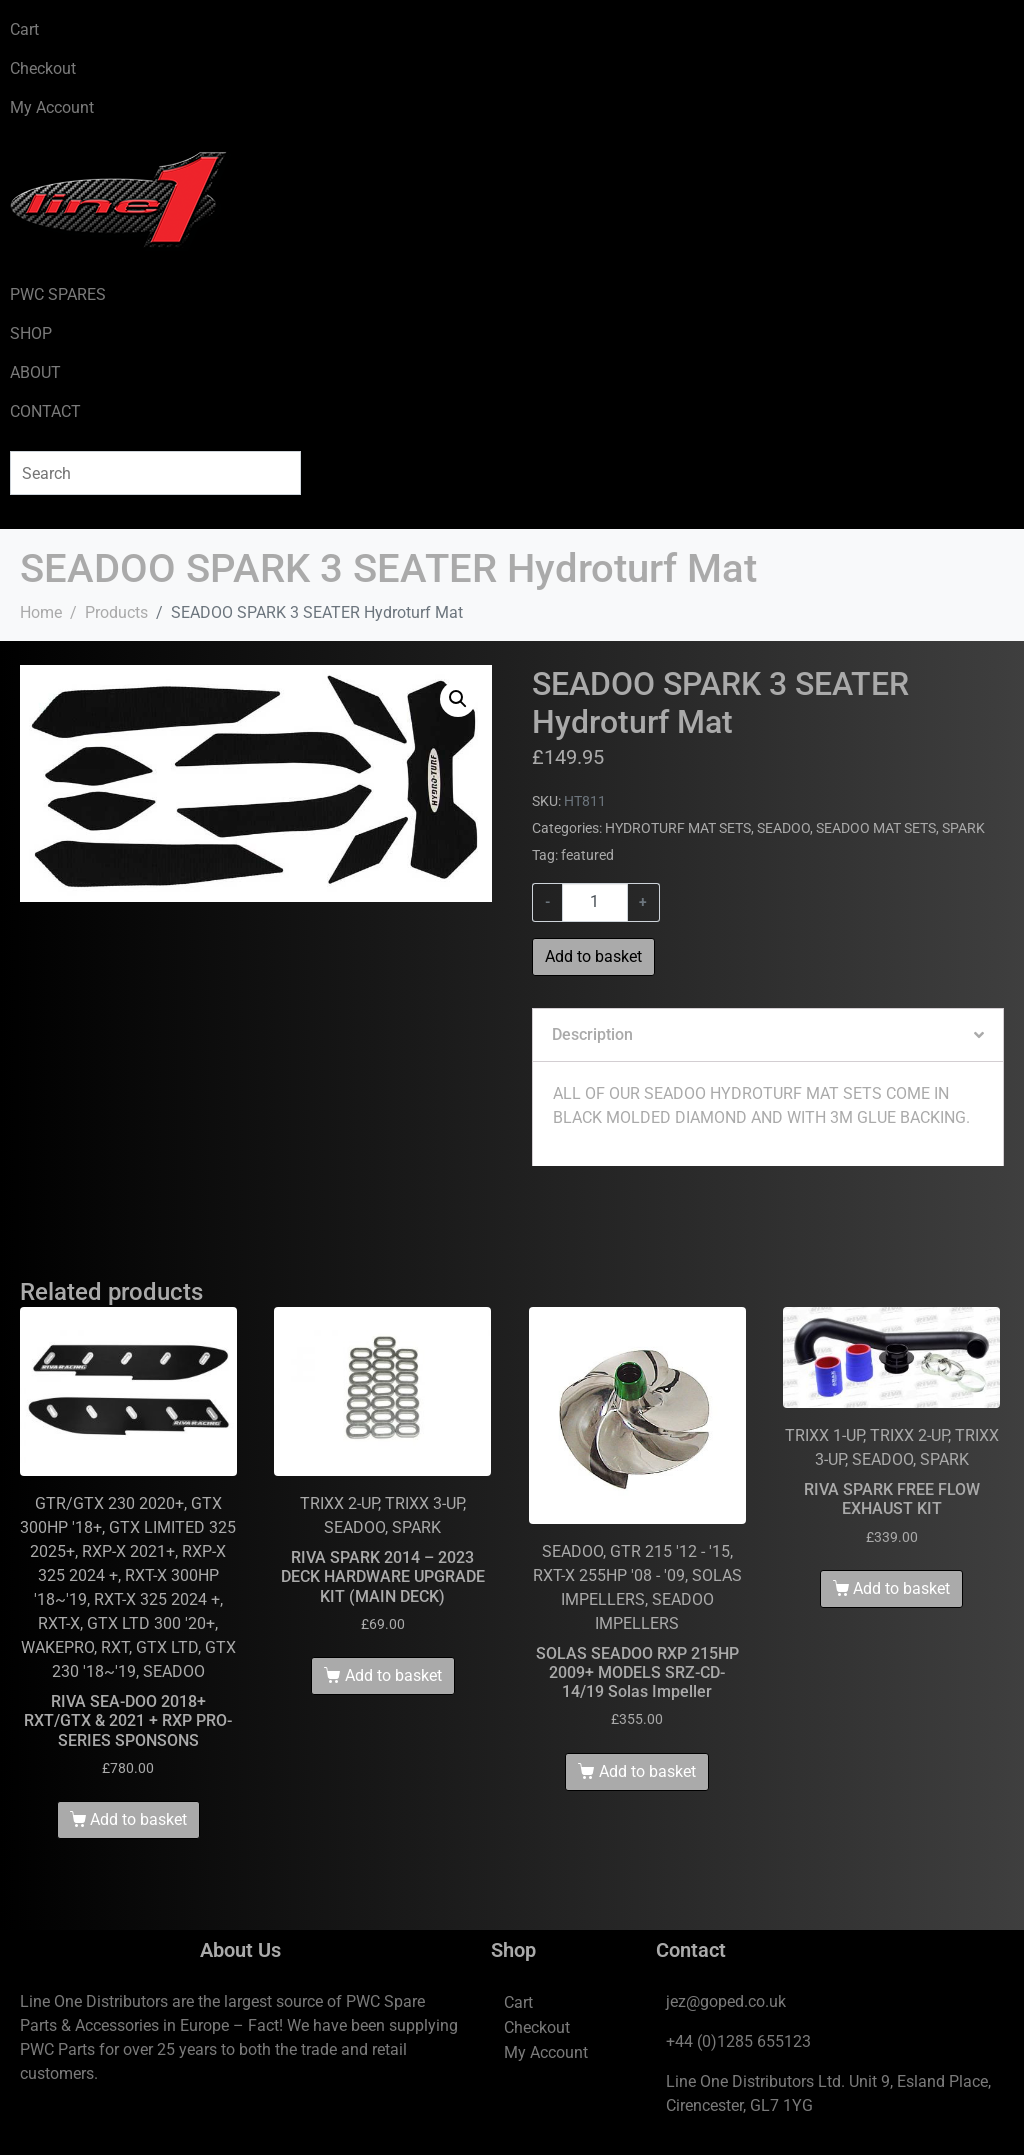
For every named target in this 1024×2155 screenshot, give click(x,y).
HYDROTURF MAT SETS (678, 828)
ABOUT (35, 372)
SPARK (963, 828)
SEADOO (783, 828)
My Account (52, 107)
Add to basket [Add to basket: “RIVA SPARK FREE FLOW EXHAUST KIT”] (901, 1588)
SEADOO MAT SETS (876, 828)
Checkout (43, 68)
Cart (24, 29)
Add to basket (593, 956)
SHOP (31, 333)
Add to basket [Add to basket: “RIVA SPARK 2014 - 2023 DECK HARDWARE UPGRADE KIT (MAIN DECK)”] (393, 1675)
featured (587, 855)
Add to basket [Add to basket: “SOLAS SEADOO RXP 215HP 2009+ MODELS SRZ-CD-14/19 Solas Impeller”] (647, 1771)
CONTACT (45, 411)
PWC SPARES (58, 294)
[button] (458, 699)
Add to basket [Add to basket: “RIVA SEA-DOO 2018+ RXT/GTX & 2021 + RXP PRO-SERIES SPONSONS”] (138, 1819)
